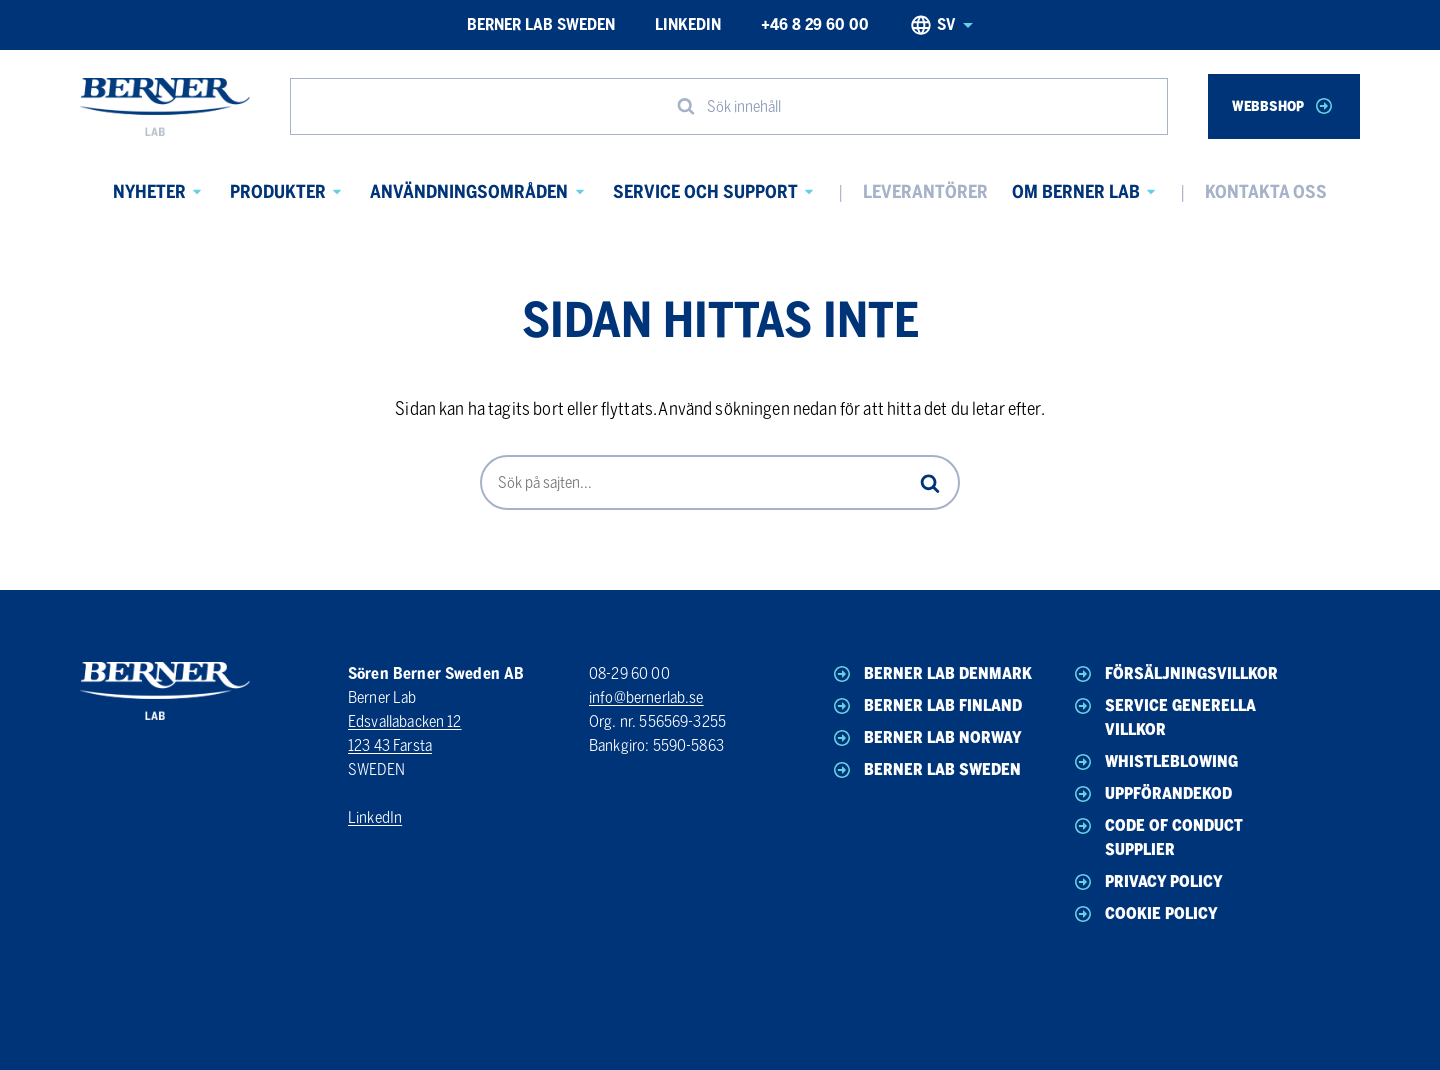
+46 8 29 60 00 (815, 24)
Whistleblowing (1154, 762)
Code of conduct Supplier (1157, 836)
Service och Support (705, 192)
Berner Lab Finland (926, 706)
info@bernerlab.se (646, 697)
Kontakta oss (1266, 192)
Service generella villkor (1163, 716)
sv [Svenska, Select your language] (941, 25)
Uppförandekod (1151, 794)
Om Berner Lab (1076, 192)
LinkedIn (688, 24)
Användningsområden (469, 192)
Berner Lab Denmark (931, 674)
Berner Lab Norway (926, 738)
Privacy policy (1147, 882)
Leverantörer (925, 192)
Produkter (278, 192)
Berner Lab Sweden (541, 24)
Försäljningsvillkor (1174, 674)
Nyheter (149, 192)
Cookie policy (1144, 914)
